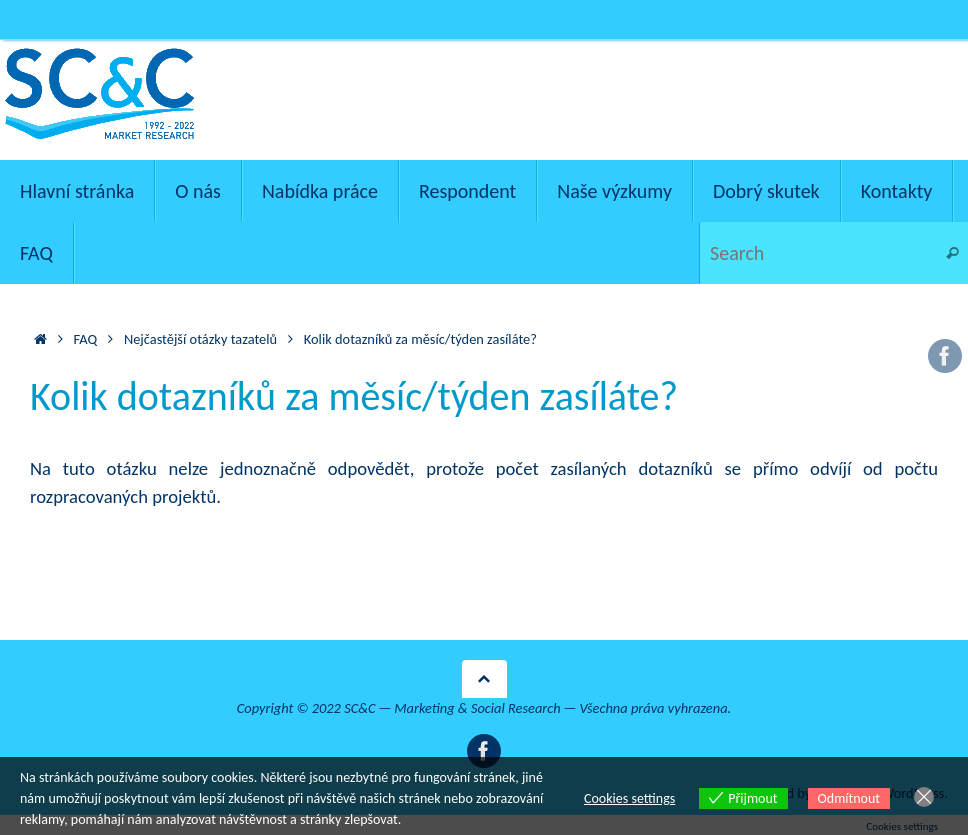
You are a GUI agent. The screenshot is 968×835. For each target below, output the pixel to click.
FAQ (86, 339)
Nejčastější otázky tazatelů (200, 339)
